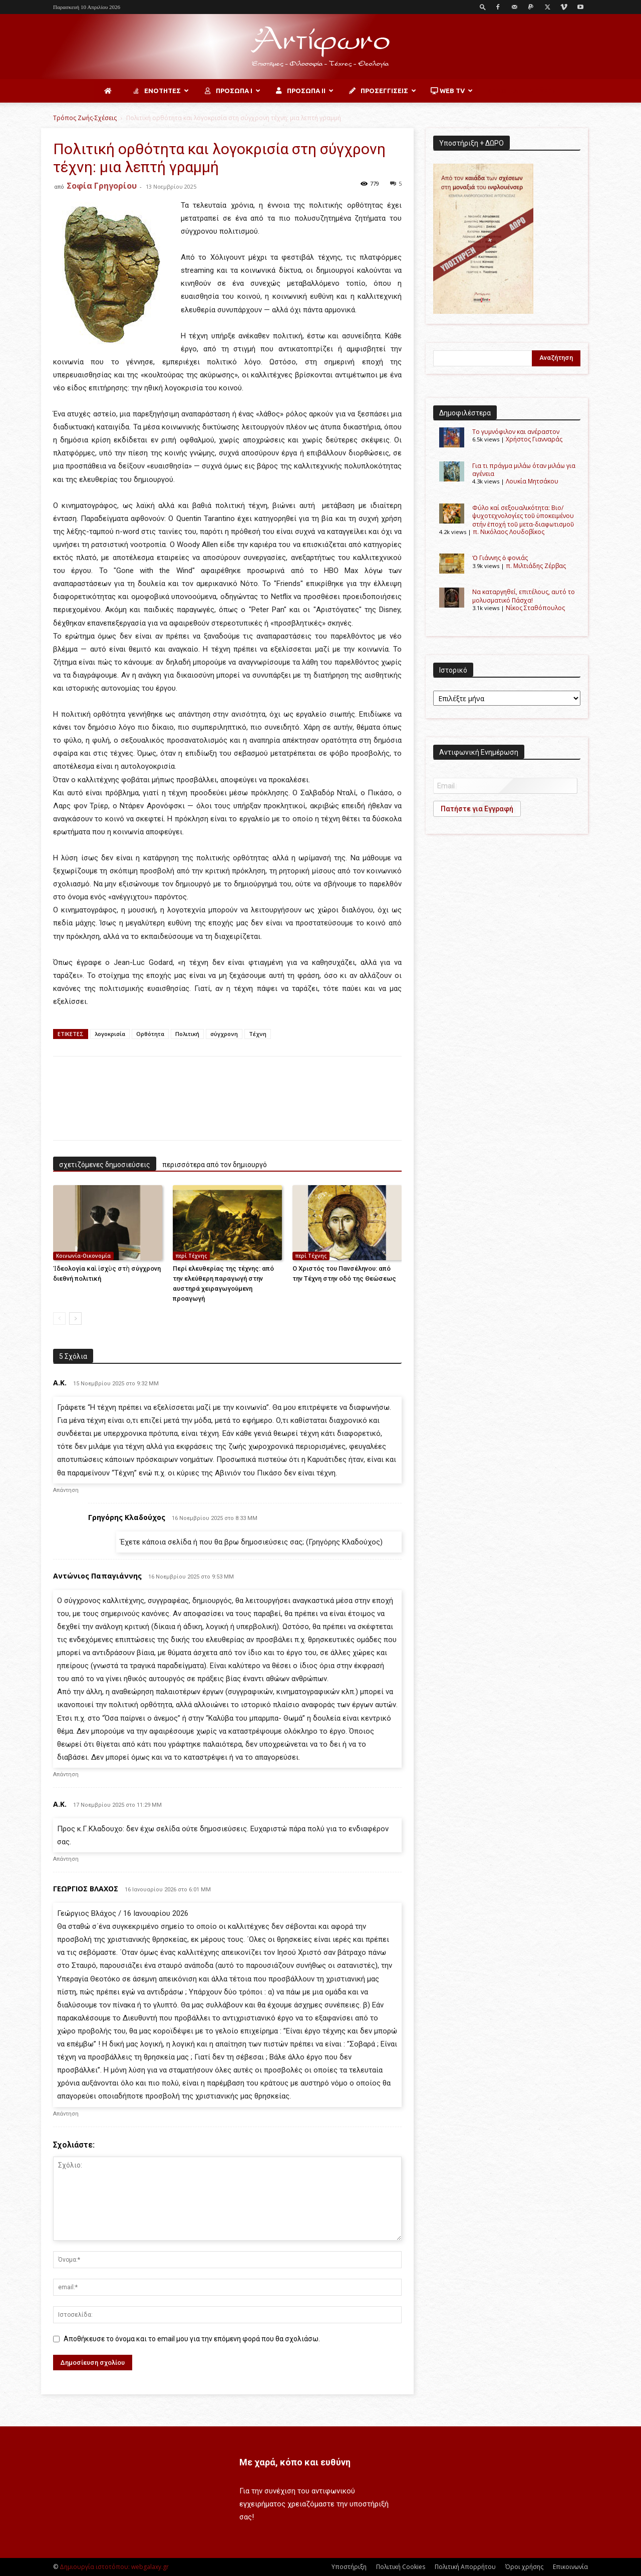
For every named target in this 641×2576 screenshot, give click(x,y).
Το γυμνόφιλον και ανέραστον (515, 431)
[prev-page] (59, 1318)
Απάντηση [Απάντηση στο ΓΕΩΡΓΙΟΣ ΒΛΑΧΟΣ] (66, 2114)
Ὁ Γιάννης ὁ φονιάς (500, 558)
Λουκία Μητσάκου (532, 481)
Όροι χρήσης (524, 2566)
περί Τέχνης (191, 1255)
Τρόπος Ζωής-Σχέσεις (85, 118)
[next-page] (75, 1318)
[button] (482, 7)
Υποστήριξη (349, 2566)
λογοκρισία (110, 1034)
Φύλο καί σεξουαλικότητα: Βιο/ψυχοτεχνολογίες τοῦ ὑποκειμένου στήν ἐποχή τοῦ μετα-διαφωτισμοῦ (523, 516)
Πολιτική (187, 1034)
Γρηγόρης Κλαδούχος (126, 1517)
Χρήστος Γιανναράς (534, 439)
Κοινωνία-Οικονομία (83, 1255)
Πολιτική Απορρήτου (465, 2566)
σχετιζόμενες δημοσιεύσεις (104, 1165)
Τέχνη (257, 1034)
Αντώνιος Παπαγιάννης (97, 1576)
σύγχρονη (224, 1034)
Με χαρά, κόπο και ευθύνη (295, 2462)
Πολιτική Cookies (400, 2566)
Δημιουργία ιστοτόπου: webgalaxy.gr (114, 2566)
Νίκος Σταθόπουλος (535, 608)
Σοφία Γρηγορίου (102, 185)
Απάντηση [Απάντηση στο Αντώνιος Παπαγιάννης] (66, 1774)
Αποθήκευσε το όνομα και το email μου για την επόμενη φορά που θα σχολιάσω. (192, 2339)
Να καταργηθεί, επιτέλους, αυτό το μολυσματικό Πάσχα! (523, 596)
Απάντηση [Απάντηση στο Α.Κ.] (66, 1490)
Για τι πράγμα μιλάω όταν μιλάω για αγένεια (523, 469)
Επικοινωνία (570, 2566)
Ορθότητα (150, 1034)
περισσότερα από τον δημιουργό (214, 1165)
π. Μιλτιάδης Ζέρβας (536, 566)
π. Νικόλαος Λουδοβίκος (508, 532)
